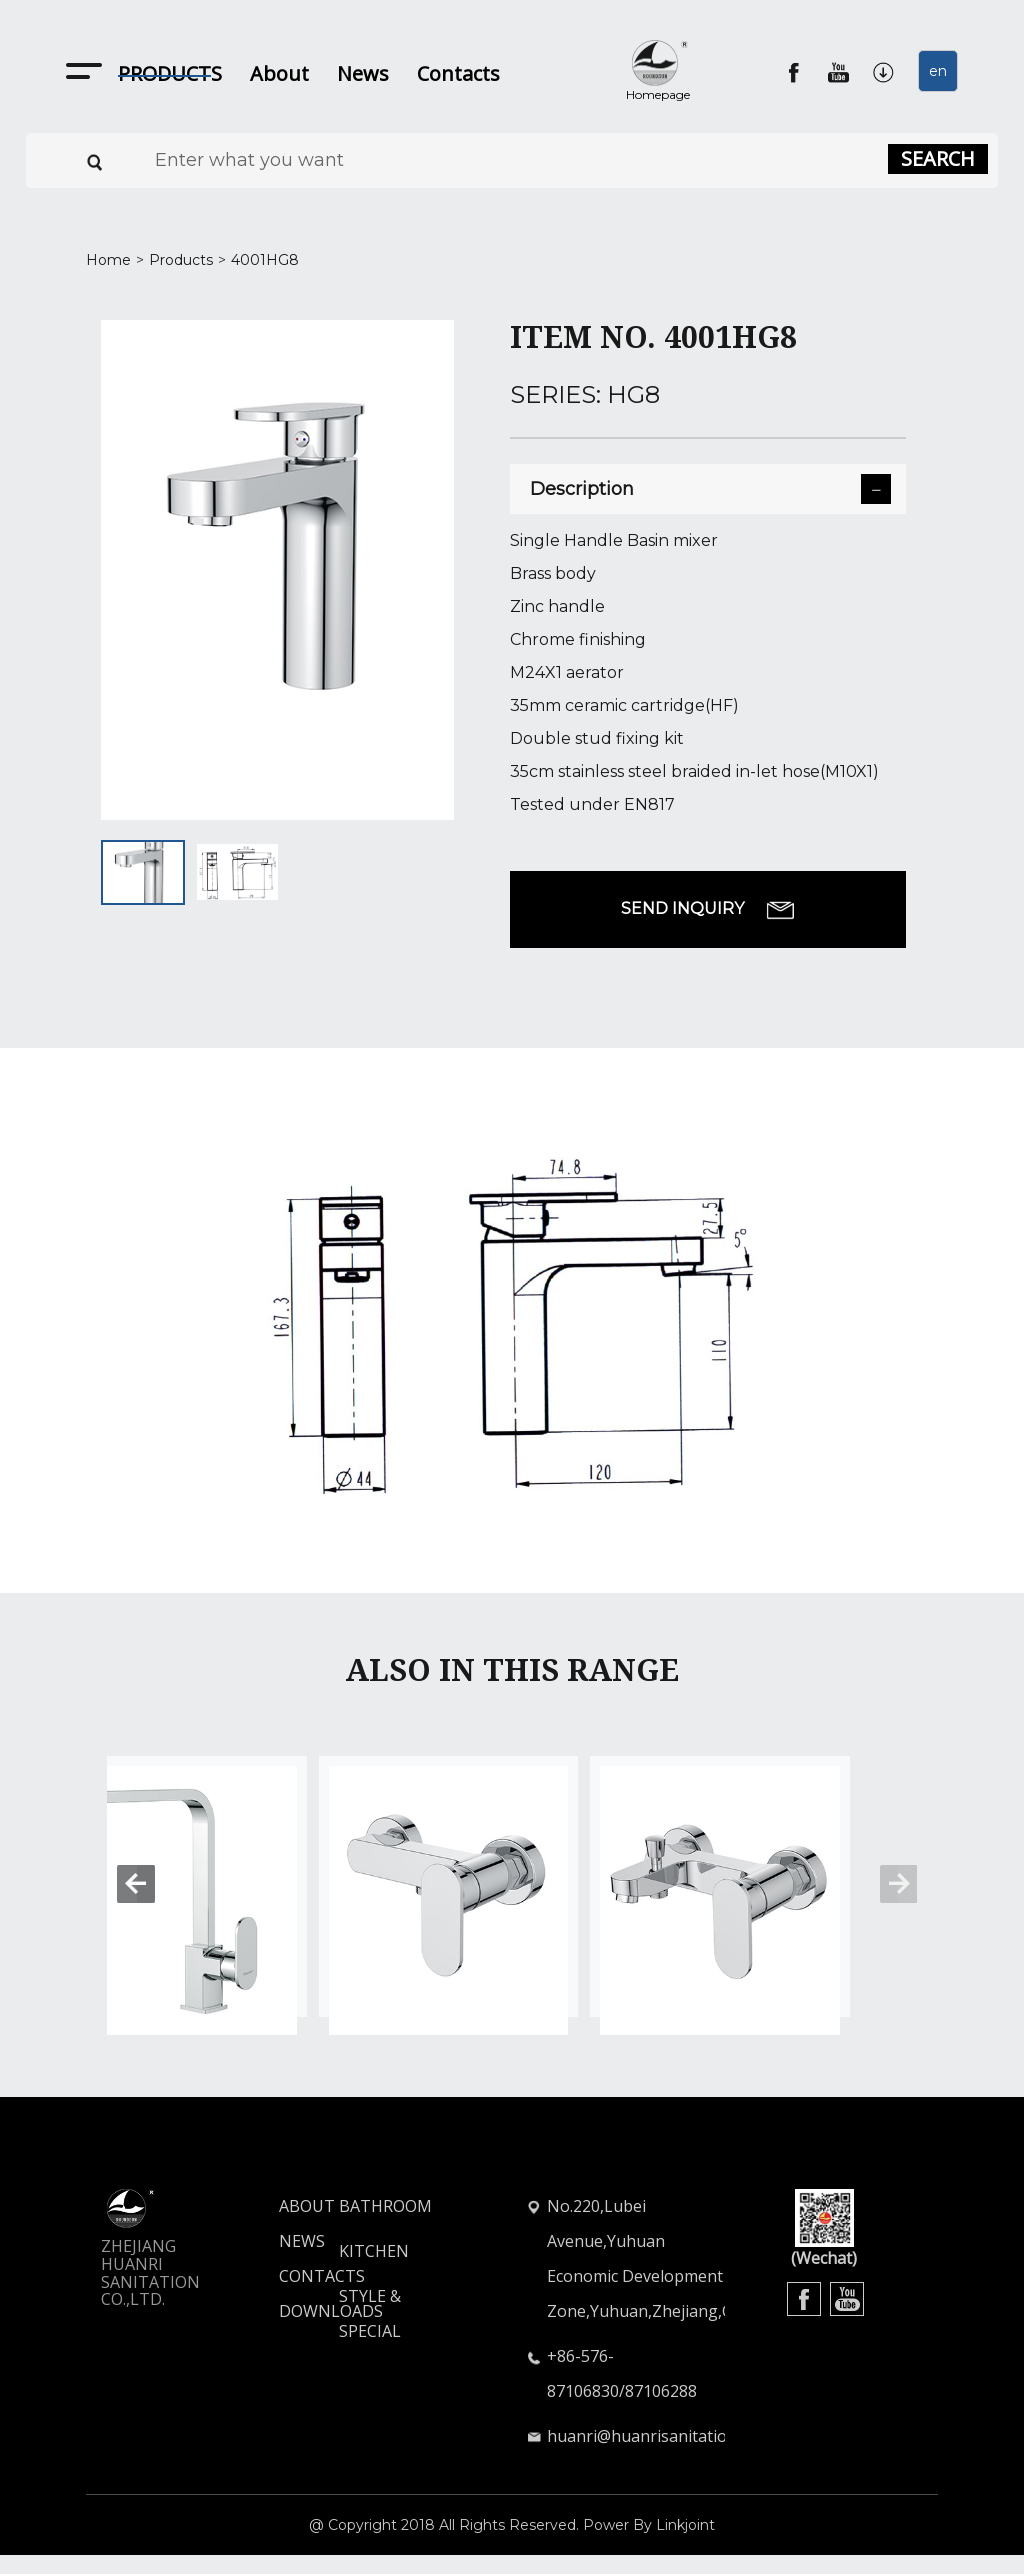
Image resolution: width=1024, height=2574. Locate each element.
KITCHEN (374, 2270)
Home (108, 260)
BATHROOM (385, 2225)
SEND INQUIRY (708, 909)
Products (181, 260)
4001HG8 (265, 260)
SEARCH (938, 158)
